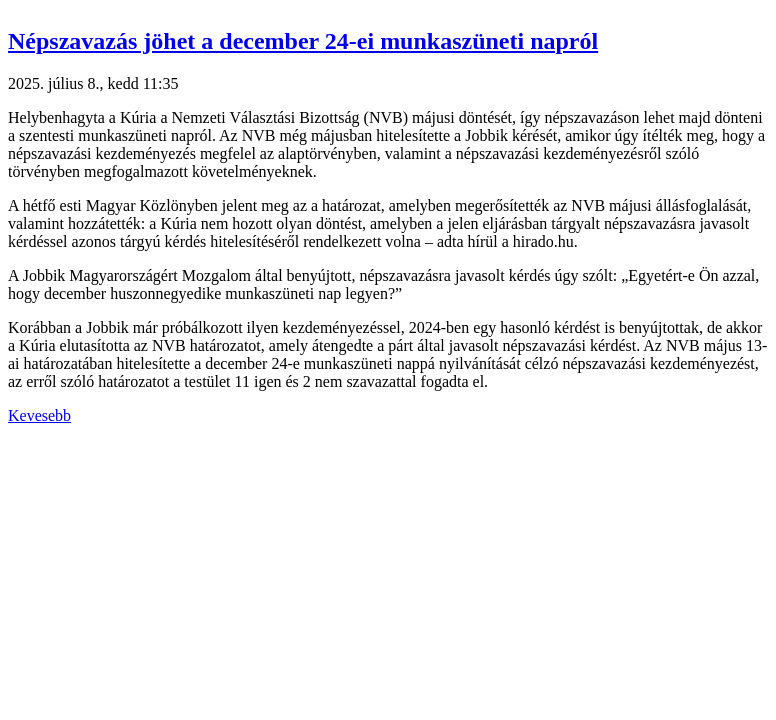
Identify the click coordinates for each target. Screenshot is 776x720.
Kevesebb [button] (39, 415)
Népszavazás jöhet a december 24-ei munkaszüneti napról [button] (303, 41)
